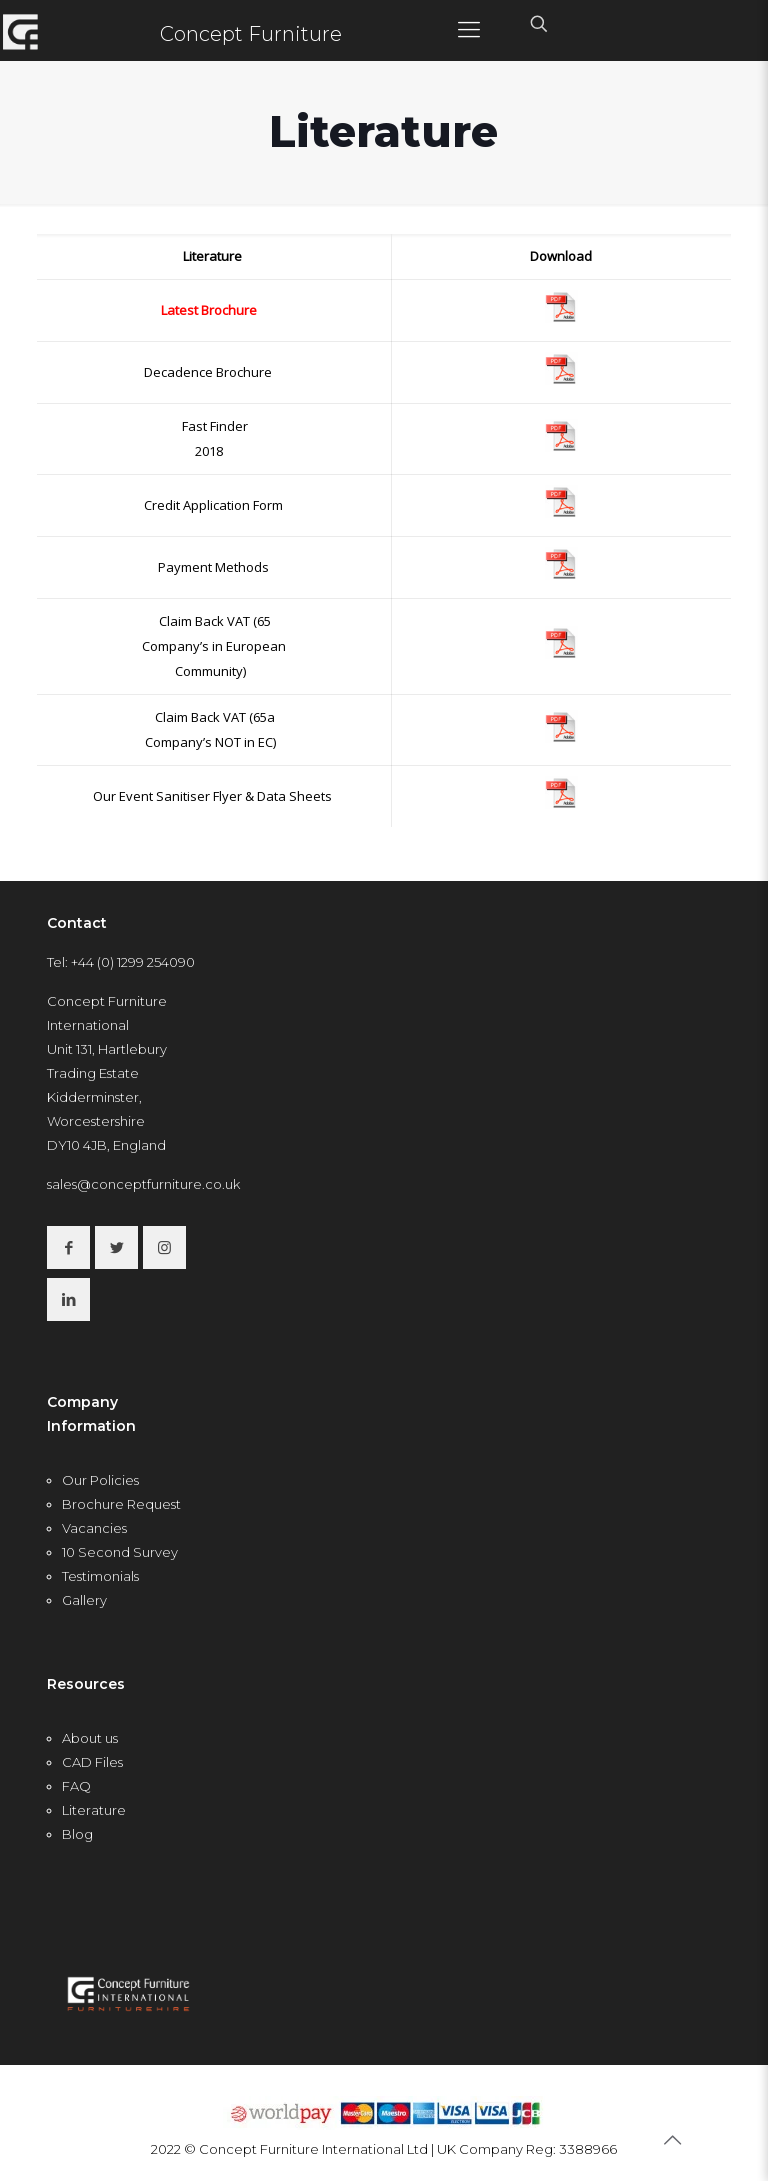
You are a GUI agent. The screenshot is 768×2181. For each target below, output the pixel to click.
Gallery (84, 1600)
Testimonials (100, 1576)
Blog (77, 1834)
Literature (94, 1810)
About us (90, 1738)
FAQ (76, 1786)
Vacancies (94, 1528)
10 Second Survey (120, 1552)
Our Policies (100, 1480)
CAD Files (92, 1762)
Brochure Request (121, 1504)
